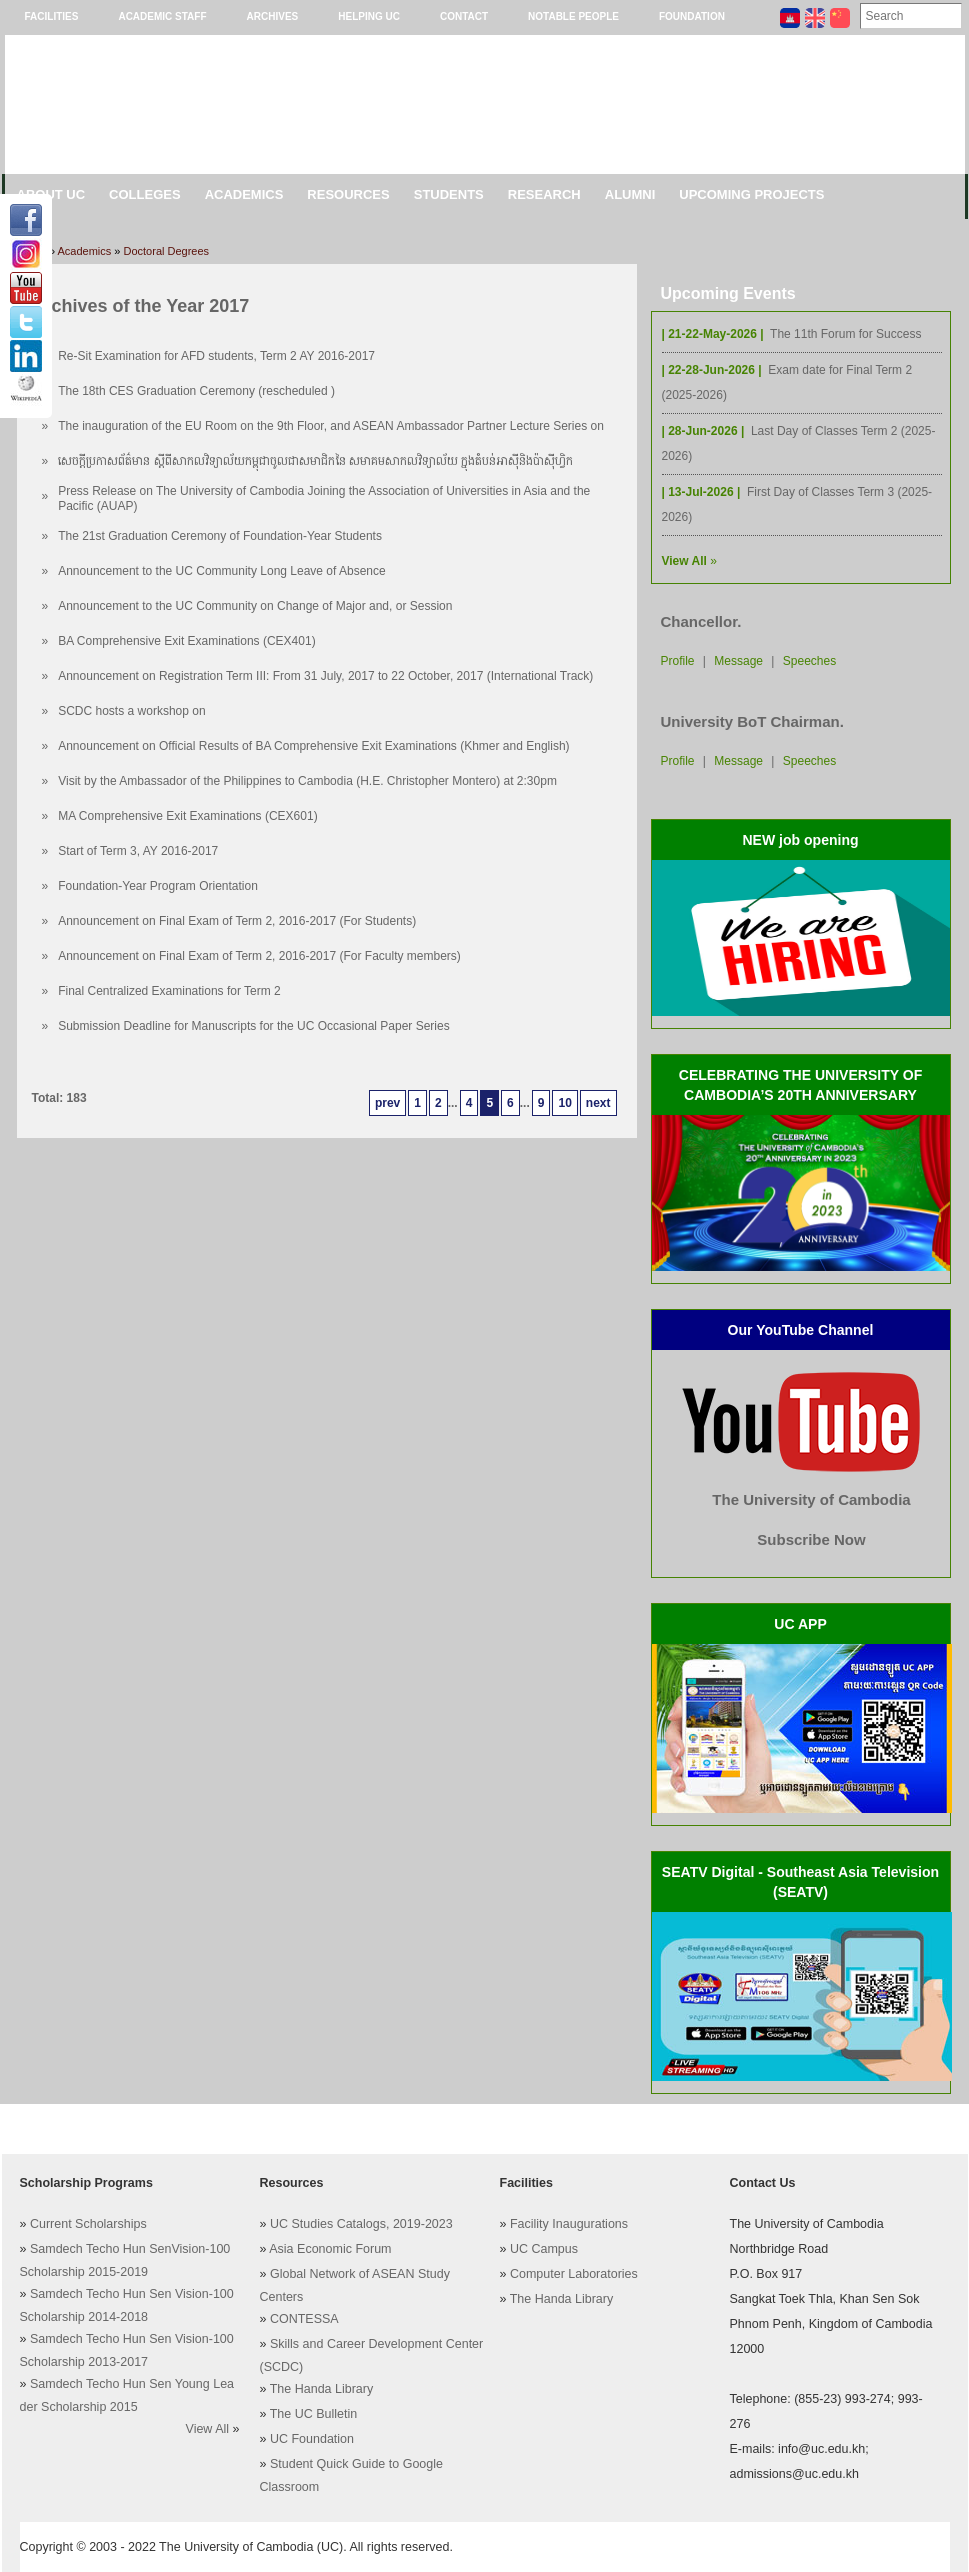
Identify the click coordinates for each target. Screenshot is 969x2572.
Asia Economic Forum (330, 2249)
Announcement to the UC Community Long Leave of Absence (222, 571)
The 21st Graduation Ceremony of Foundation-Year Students (220, 536)
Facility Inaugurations (569, 2224)
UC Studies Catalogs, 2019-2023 (361, 2224)
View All (208, 2429)
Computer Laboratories (574, 2274)
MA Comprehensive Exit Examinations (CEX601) (187, 816)
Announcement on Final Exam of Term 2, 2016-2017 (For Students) (237, 921)
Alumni (630, 194)
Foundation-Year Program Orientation (158, 886)
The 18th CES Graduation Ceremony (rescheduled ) (196, 391)
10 (564, 1103)
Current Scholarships (88, 2224)
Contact (464, 16)
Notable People (573, 16)
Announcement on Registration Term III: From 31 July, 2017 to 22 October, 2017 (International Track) (325, 676)
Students (449, 194)
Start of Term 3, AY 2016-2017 (138, 851)
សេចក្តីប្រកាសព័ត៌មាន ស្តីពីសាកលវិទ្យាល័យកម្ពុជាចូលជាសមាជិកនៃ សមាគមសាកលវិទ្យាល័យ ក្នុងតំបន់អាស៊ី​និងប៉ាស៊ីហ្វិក (315, 461)
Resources (348, 194)
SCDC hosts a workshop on (131, 711)
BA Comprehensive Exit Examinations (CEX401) (186, 641)
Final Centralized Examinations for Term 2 (169, 991)
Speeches (809, 661)
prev (387, 1103)
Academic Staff (162, 16)
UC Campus (544, 2249)
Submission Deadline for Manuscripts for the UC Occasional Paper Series (254, 1026)
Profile (678, 661)
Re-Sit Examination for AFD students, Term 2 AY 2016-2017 (216, 356)
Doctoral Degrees (167, 251)
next (598, 1103)
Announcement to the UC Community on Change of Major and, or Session (255, 606)
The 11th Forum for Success (845, 334)
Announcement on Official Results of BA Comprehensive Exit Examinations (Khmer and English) (313, 746)
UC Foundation (312, 2439)
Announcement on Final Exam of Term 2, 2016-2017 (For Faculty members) (259, 956)
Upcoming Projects (751, 194)
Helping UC (369, 16)
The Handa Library (322, 2389)
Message (738, 661)
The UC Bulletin (314, 2414)
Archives (273, 16)
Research (544, 194)
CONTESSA (304, 2319)
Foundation (692, 16)
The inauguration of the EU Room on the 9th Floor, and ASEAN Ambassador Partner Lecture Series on (331, 426)
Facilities (52, 16)
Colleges (145, 194)
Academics (244, 194)
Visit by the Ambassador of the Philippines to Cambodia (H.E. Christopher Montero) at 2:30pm (307, 781)
